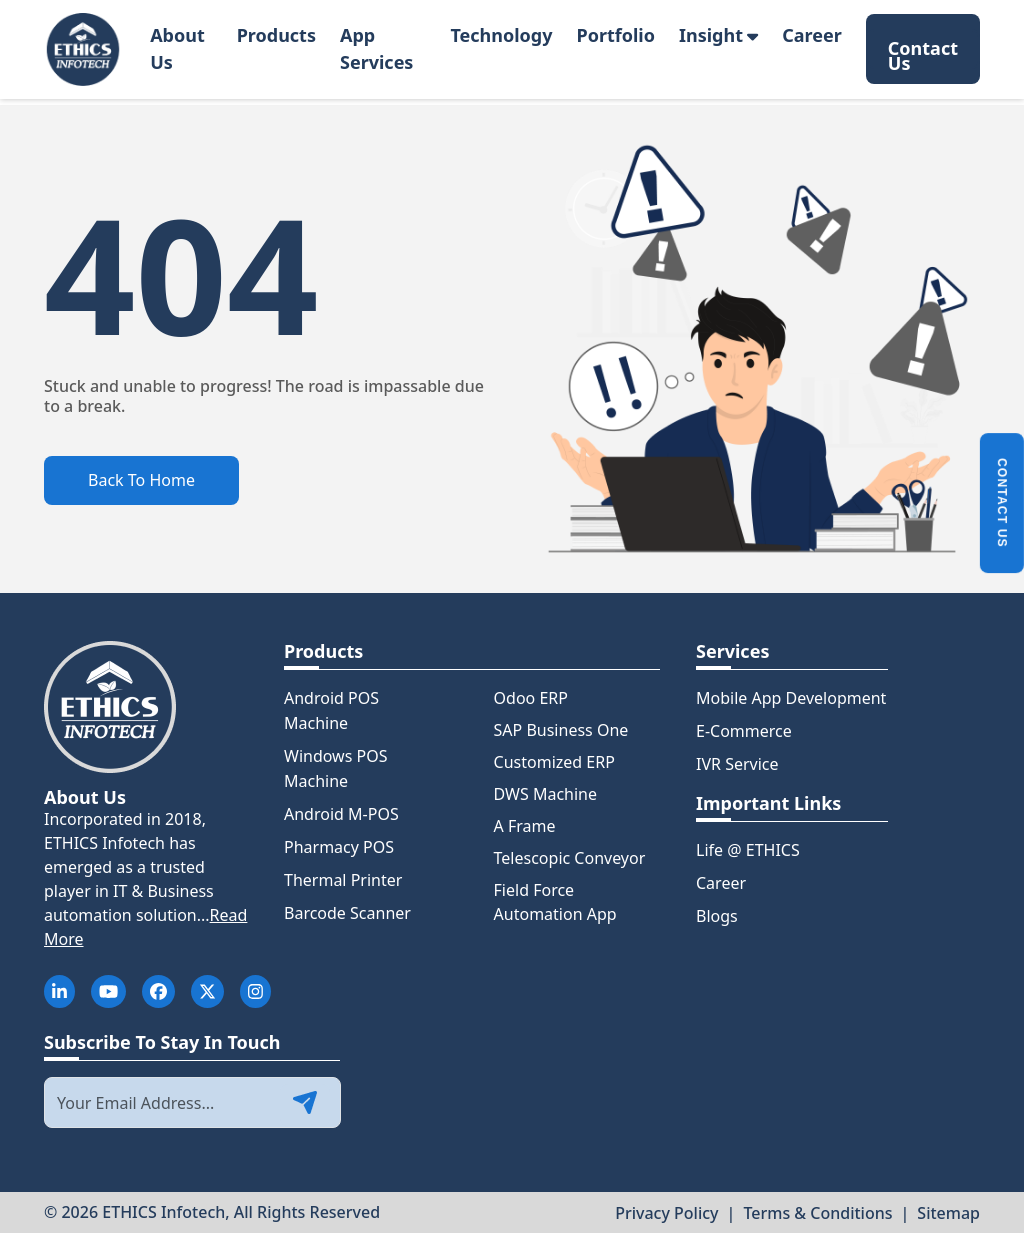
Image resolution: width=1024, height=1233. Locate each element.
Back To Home (141, 480)
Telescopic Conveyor (570, 858)
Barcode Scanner (347, 913)
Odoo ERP (531, 698)
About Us (177, 48)
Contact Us (923, 52)
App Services (376, 48)
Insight (718, 35)
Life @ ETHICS (748, 850)
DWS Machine (545, 794)
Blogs (717, 916)
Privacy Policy (666, 1213)
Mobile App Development (791, 698)
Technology (501, 35)
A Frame (525, 826)
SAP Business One (561, 730)
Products (276, 35)
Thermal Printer (343, 880)
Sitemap (948, 1213)
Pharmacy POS (339, 847)
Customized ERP (554, 762)
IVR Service (737, 764)
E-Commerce (744, 731)
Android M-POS (341, 814)
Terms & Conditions (817, 1213)
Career (812, 35)
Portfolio (615, 35)
